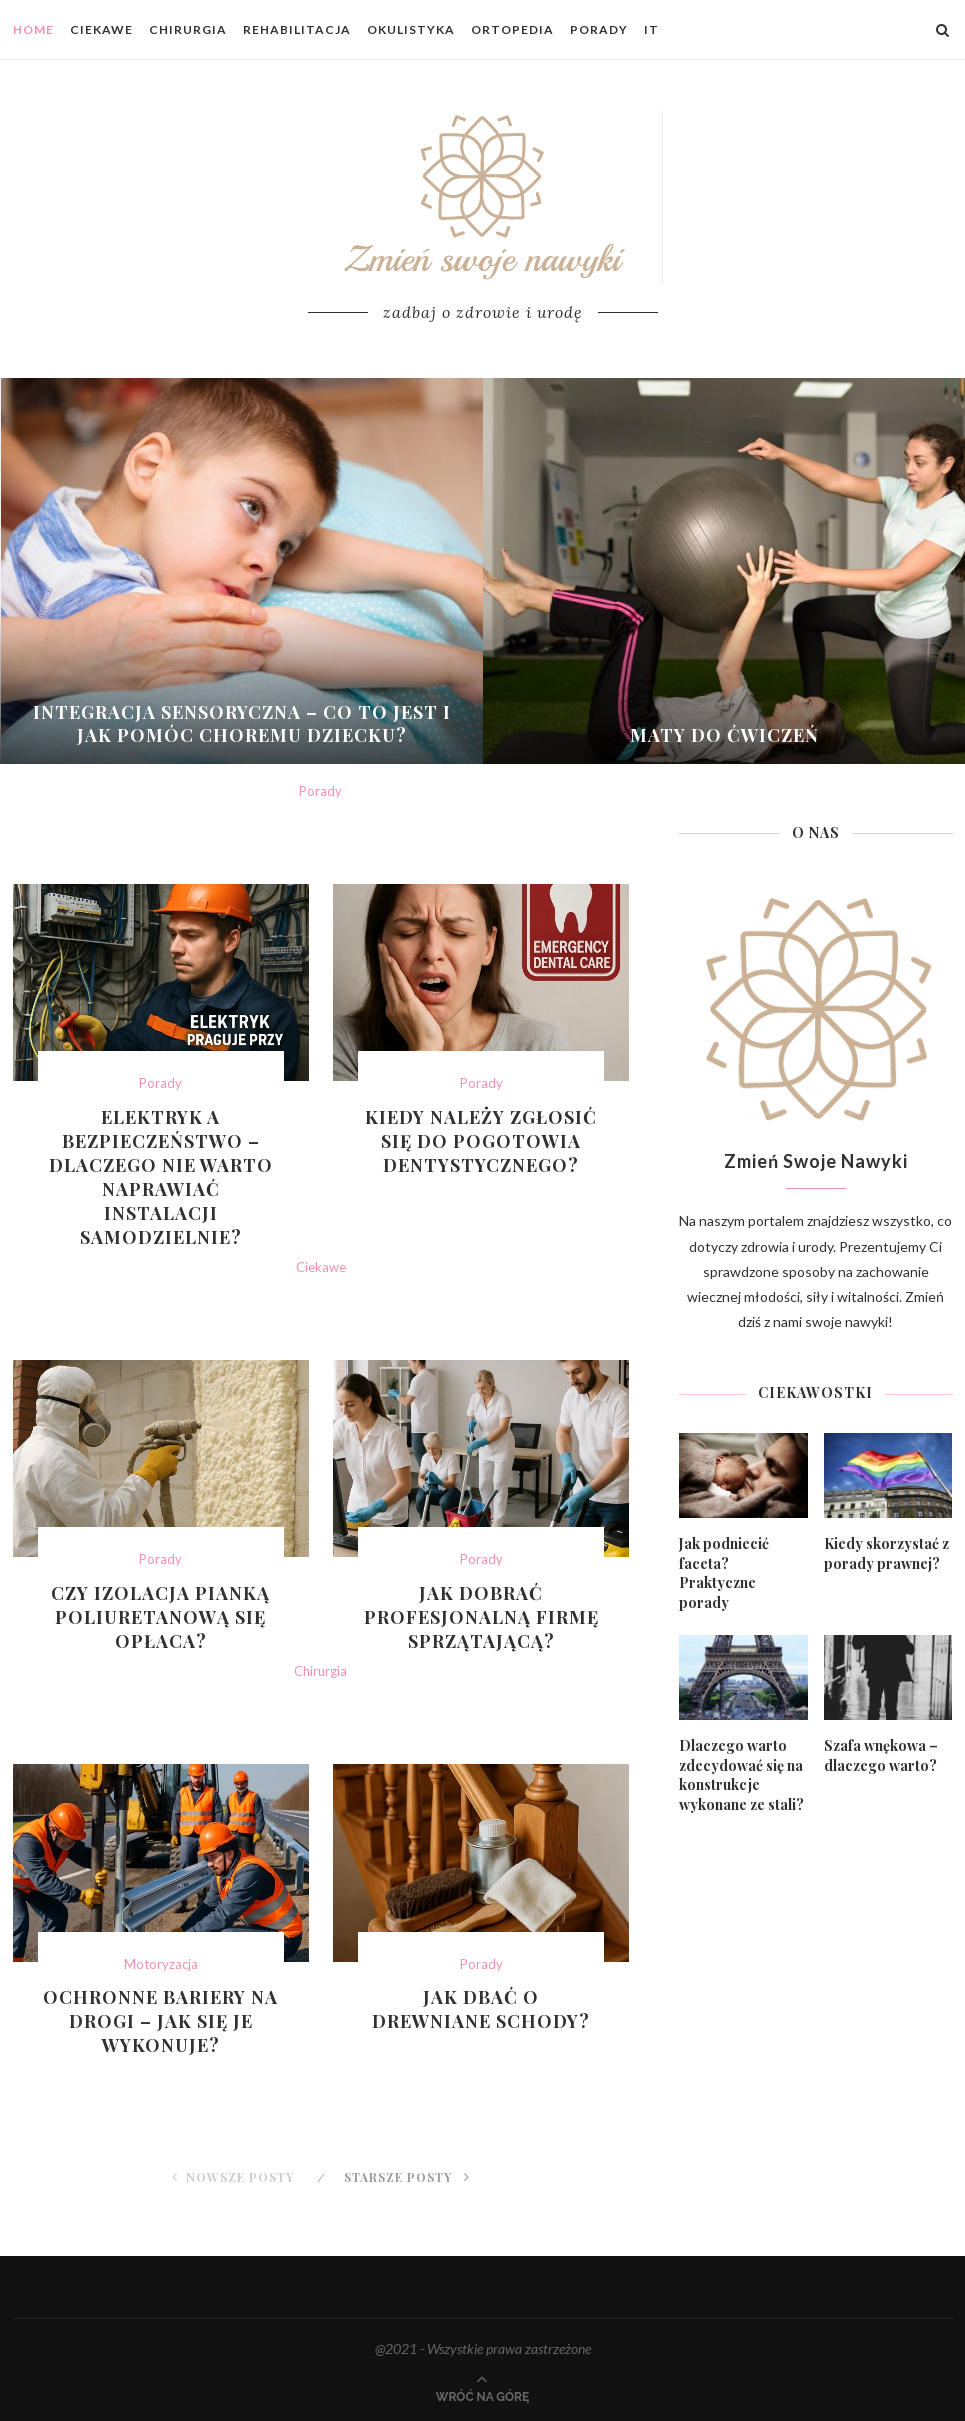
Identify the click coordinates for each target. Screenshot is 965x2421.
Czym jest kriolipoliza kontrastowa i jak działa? (320, 1717)
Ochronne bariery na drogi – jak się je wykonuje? (160, 2021)
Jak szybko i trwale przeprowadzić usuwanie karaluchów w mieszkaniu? (321, 837)
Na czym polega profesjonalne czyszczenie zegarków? (321, 1313)
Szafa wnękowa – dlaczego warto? (881, 1755)
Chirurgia (188, 29)
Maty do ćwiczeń (724, 735)
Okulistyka (411, 29)
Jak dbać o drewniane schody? (481, 2009)
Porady (599, 29)
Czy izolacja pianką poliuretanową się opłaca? (160, 1617)
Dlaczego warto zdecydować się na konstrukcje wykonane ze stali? (741, 1775)
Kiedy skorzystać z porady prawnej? (886, 1553)
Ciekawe (101, 29)
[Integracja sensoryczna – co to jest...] (242, 571)
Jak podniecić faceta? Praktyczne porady (724, 1573)
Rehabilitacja (297, 29)
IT (651, 29)
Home (33, 29)
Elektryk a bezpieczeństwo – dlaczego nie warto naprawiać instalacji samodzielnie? (161, 1177)
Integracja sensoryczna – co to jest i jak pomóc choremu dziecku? (242, 723)
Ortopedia (512, 29)
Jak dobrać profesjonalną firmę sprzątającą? (481, 1617)
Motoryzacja (161, 1964)
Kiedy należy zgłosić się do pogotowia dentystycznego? (481, 1141)
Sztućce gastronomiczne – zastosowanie (320, 2111)
